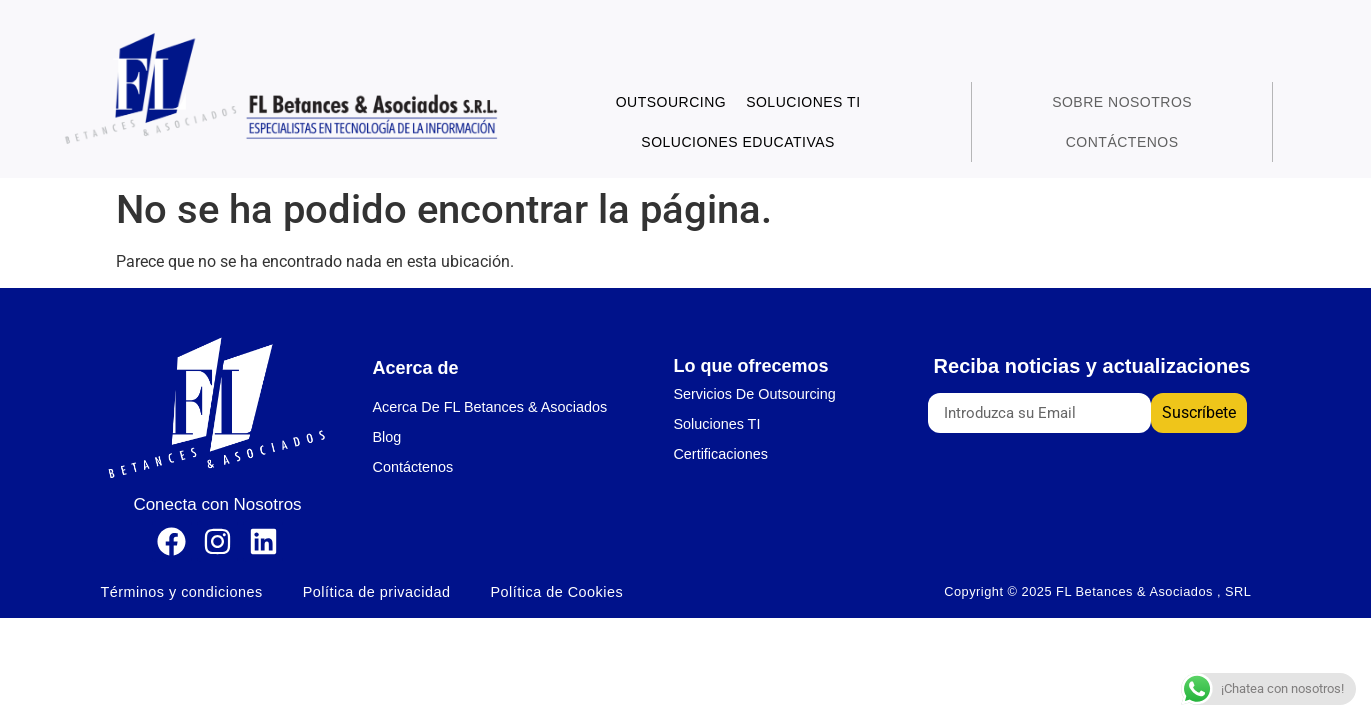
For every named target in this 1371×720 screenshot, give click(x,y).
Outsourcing (671, 102)
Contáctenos (1122, 142)
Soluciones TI (803, 102)
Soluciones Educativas (738, 142)
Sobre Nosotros (1122, 102)
